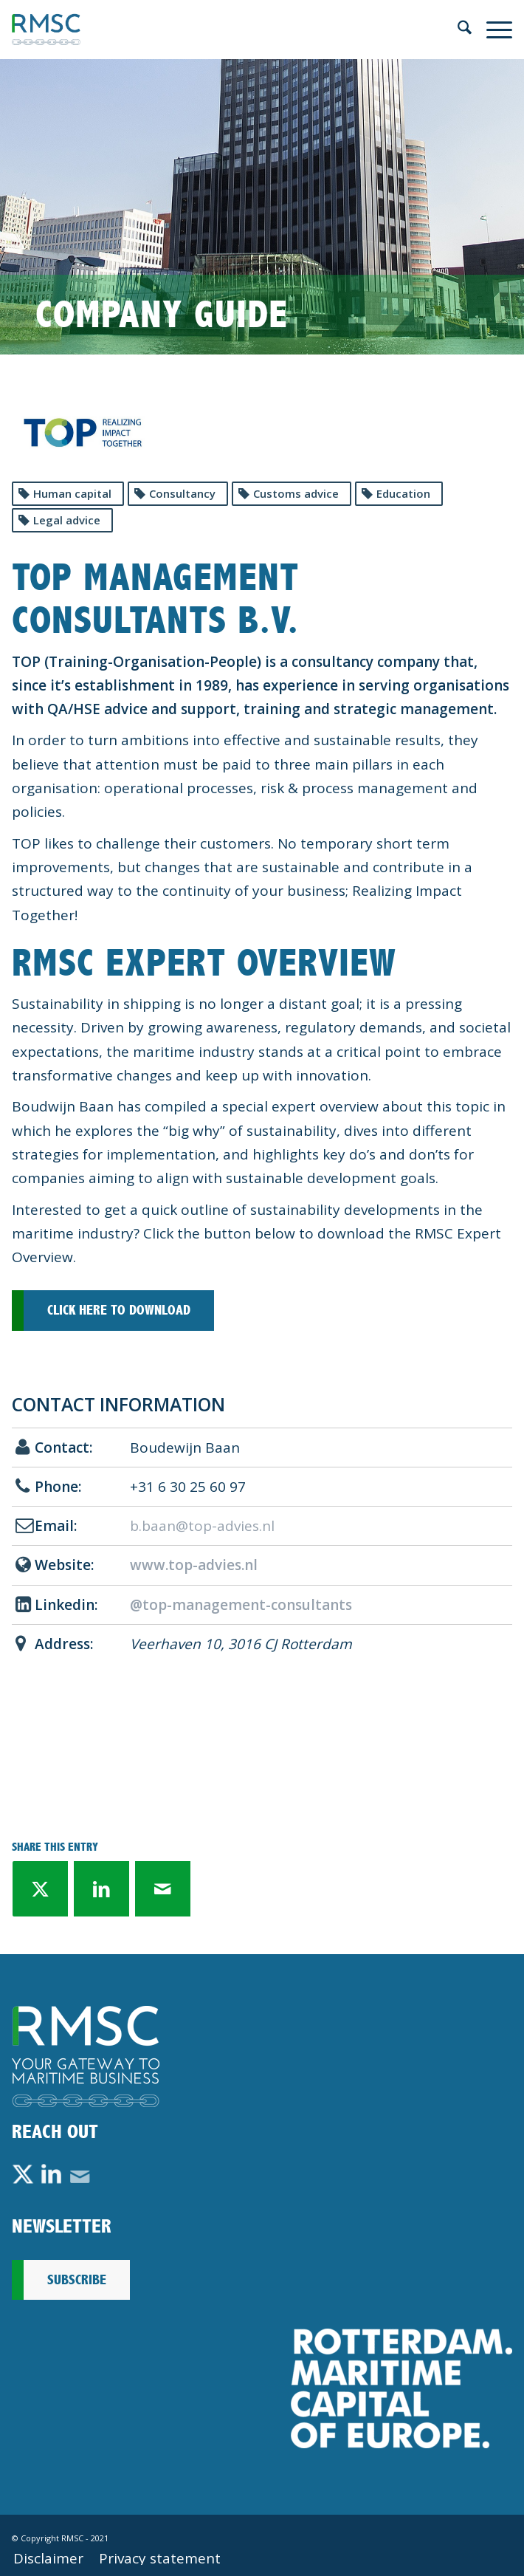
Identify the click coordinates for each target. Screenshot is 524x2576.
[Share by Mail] (162, 1888)
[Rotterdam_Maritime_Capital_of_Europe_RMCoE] (401, 2388)
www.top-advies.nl (194, 1565)
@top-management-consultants (241, 1604)
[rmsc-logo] (212, 29)
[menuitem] (457, 29)
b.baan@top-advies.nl (202, 1525)
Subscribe (76, 2280)
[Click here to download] (113, 1310)
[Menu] (492, 29)
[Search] (457, 29)
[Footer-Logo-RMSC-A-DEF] (85, 2056)
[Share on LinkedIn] (101, 1888)
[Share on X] (40, 1888)
